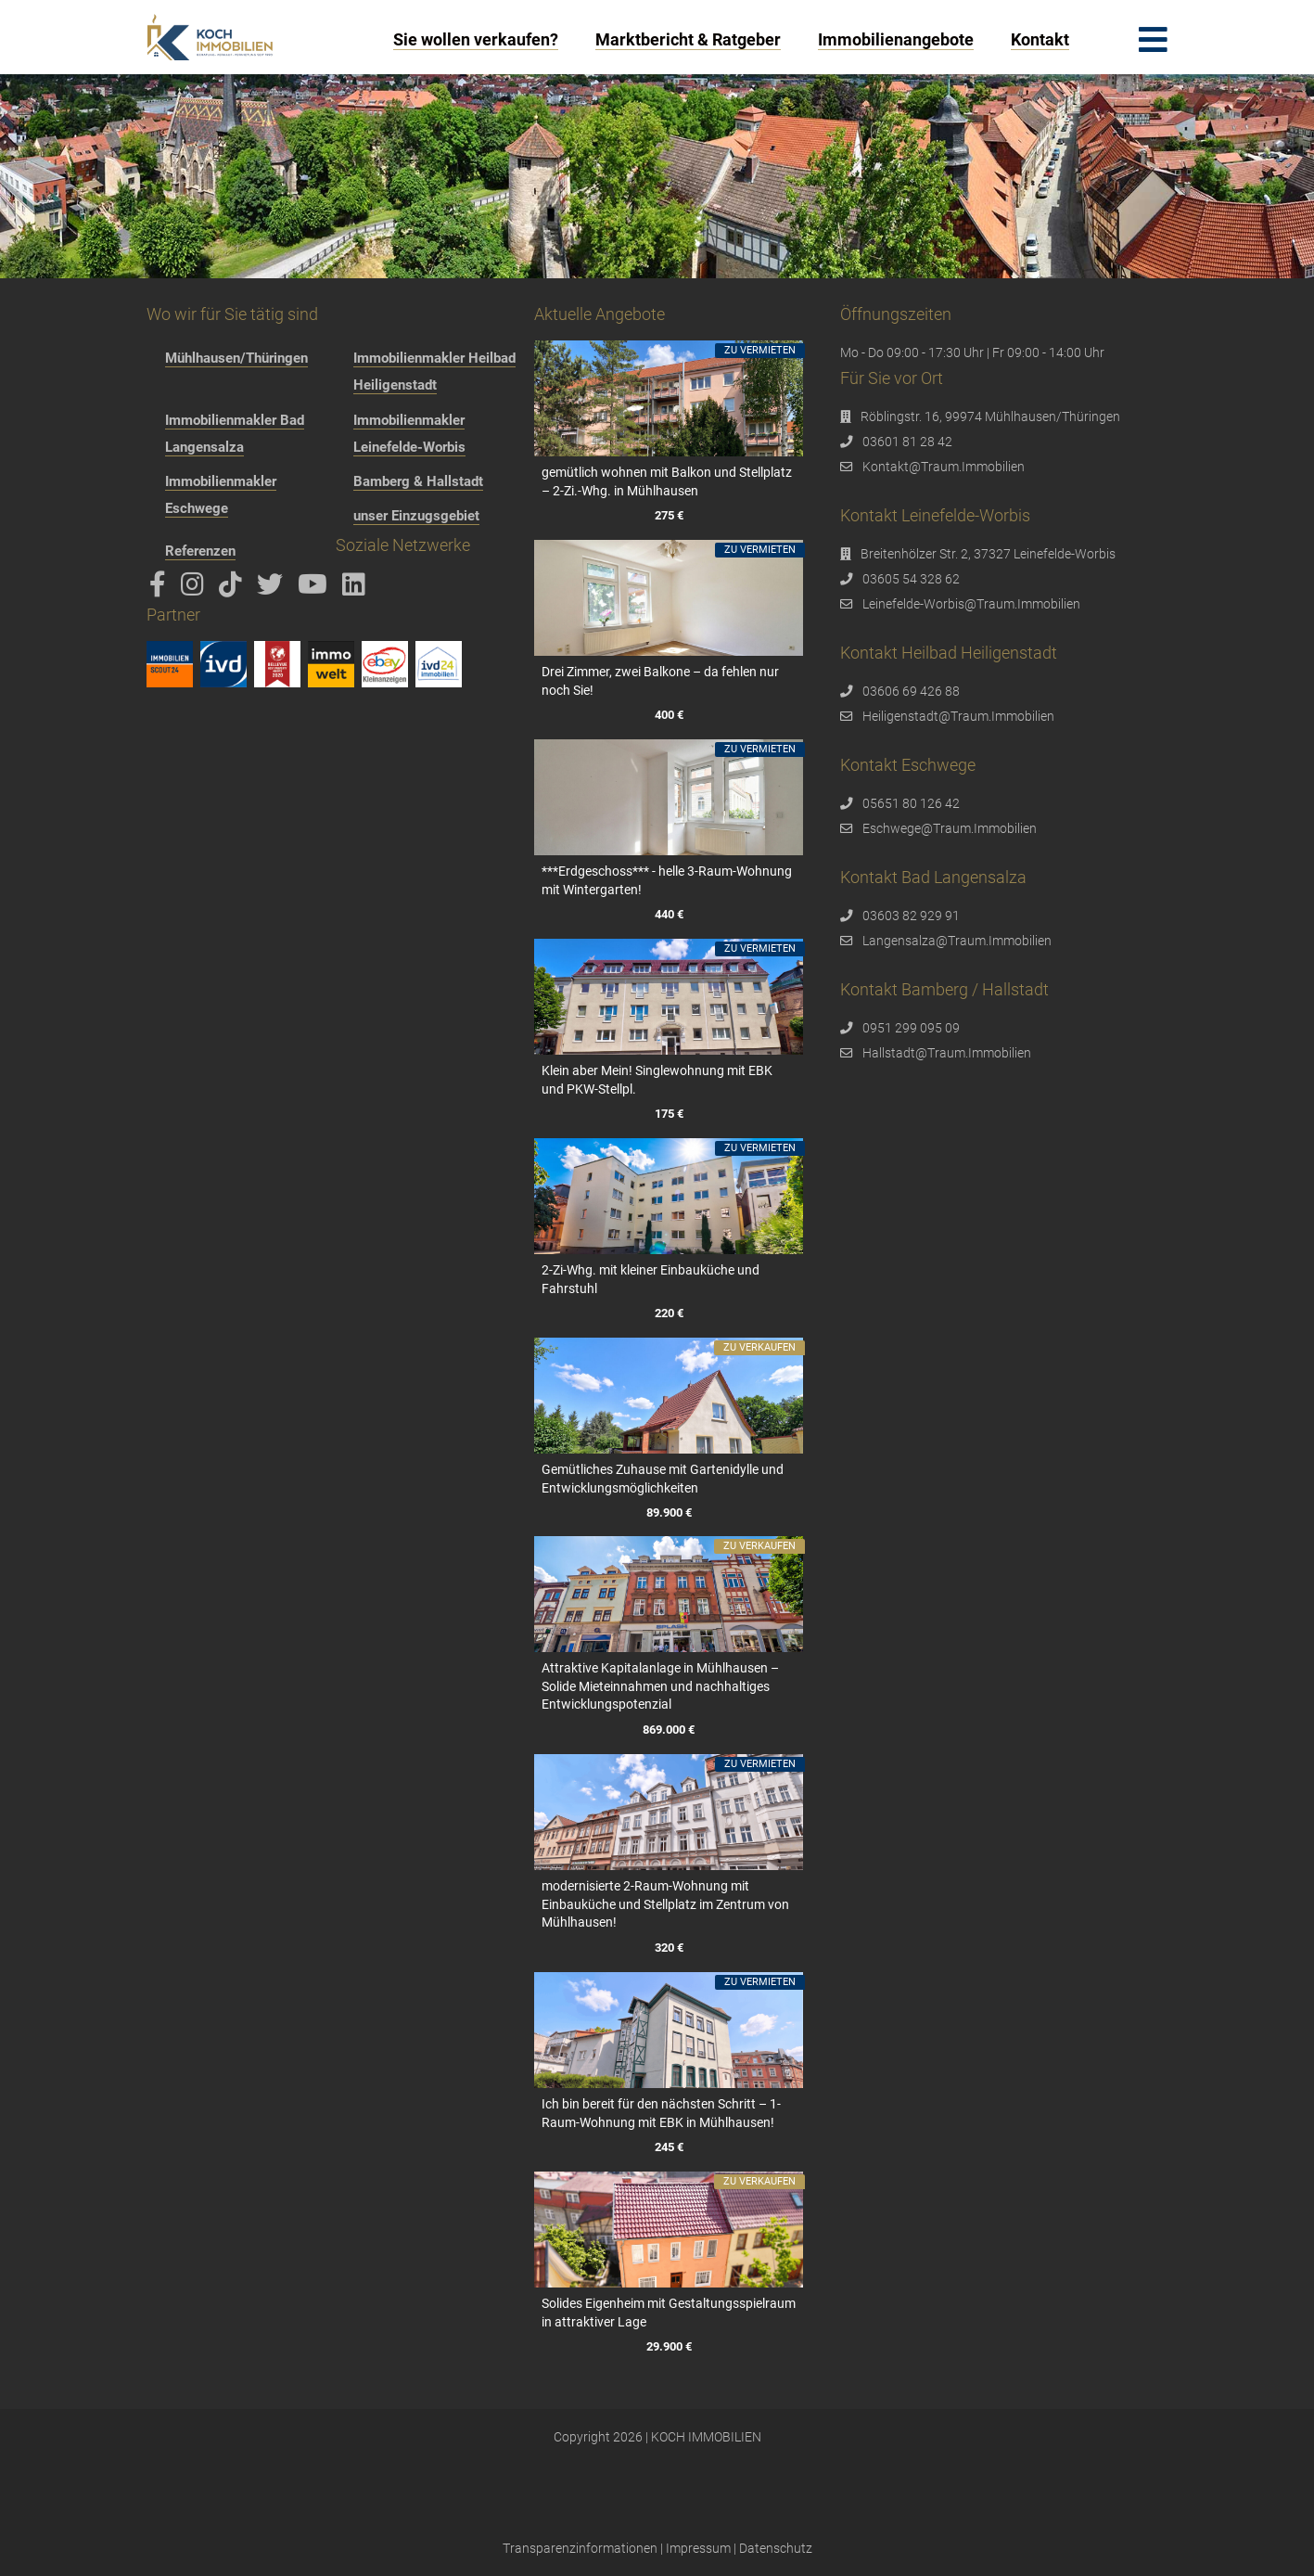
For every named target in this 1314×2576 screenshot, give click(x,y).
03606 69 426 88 (911, 691)
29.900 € (669, 2346)
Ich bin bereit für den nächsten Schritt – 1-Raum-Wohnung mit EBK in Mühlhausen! (661, 2113)
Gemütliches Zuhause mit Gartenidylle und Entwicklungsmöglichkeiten (663, 1478)
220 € (669, 1313)
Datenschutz (775, 2548)
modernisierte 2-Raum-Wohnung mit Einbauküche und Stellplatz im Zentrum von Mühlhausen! (665, 1903)
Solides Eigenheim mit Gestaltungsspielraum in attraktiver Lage (669, 2312)
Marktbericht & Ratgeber (688, 39)
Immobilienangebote (896, 39)
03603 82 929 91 (911, 915)
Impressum (698, 2548)
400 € (669, 715)
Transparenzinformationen (580, 2548)
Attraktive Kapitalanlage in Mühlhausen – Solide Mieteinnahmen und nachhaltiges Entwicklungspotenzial (660, 1685)
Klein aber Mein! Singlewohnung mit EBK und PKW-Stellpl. (657, 1079)
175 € (669, 1114)
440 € (669, 914)
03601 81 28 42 (907, 441)
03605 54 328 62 (911, 578)
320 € (669, 1947)
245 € (669, 2147)
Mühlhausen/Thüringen (236, 358)
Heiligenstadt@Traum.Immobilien (958, 716)
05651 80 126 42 (911, 803)
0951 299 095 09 (911, 1027)
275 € (669, 515)
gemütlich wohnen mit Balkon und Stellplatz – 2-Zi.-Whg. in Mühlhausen (667, 481)
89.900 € (669, 1512)
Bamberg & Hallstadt (418, 481)
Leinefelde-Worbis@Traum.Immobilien (971, 603)
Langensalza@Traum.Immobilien (957, 940)
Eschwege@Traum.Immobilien (949, 828)
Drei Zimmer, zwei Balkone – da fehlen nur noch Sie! (660, 681)
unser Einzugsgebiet (416, 515)
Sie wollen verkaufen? (475, 39)
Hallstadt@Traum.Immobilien (946, 1052)
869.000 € (669, 1730)
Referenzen (200, 551)
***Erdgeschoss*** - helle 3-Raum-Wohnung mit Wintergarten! (667, 880)
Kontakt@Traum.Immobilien (943, 466)
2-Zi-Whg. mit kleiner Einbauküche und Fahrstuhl (650, 1279)
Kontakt (1040, 39)
